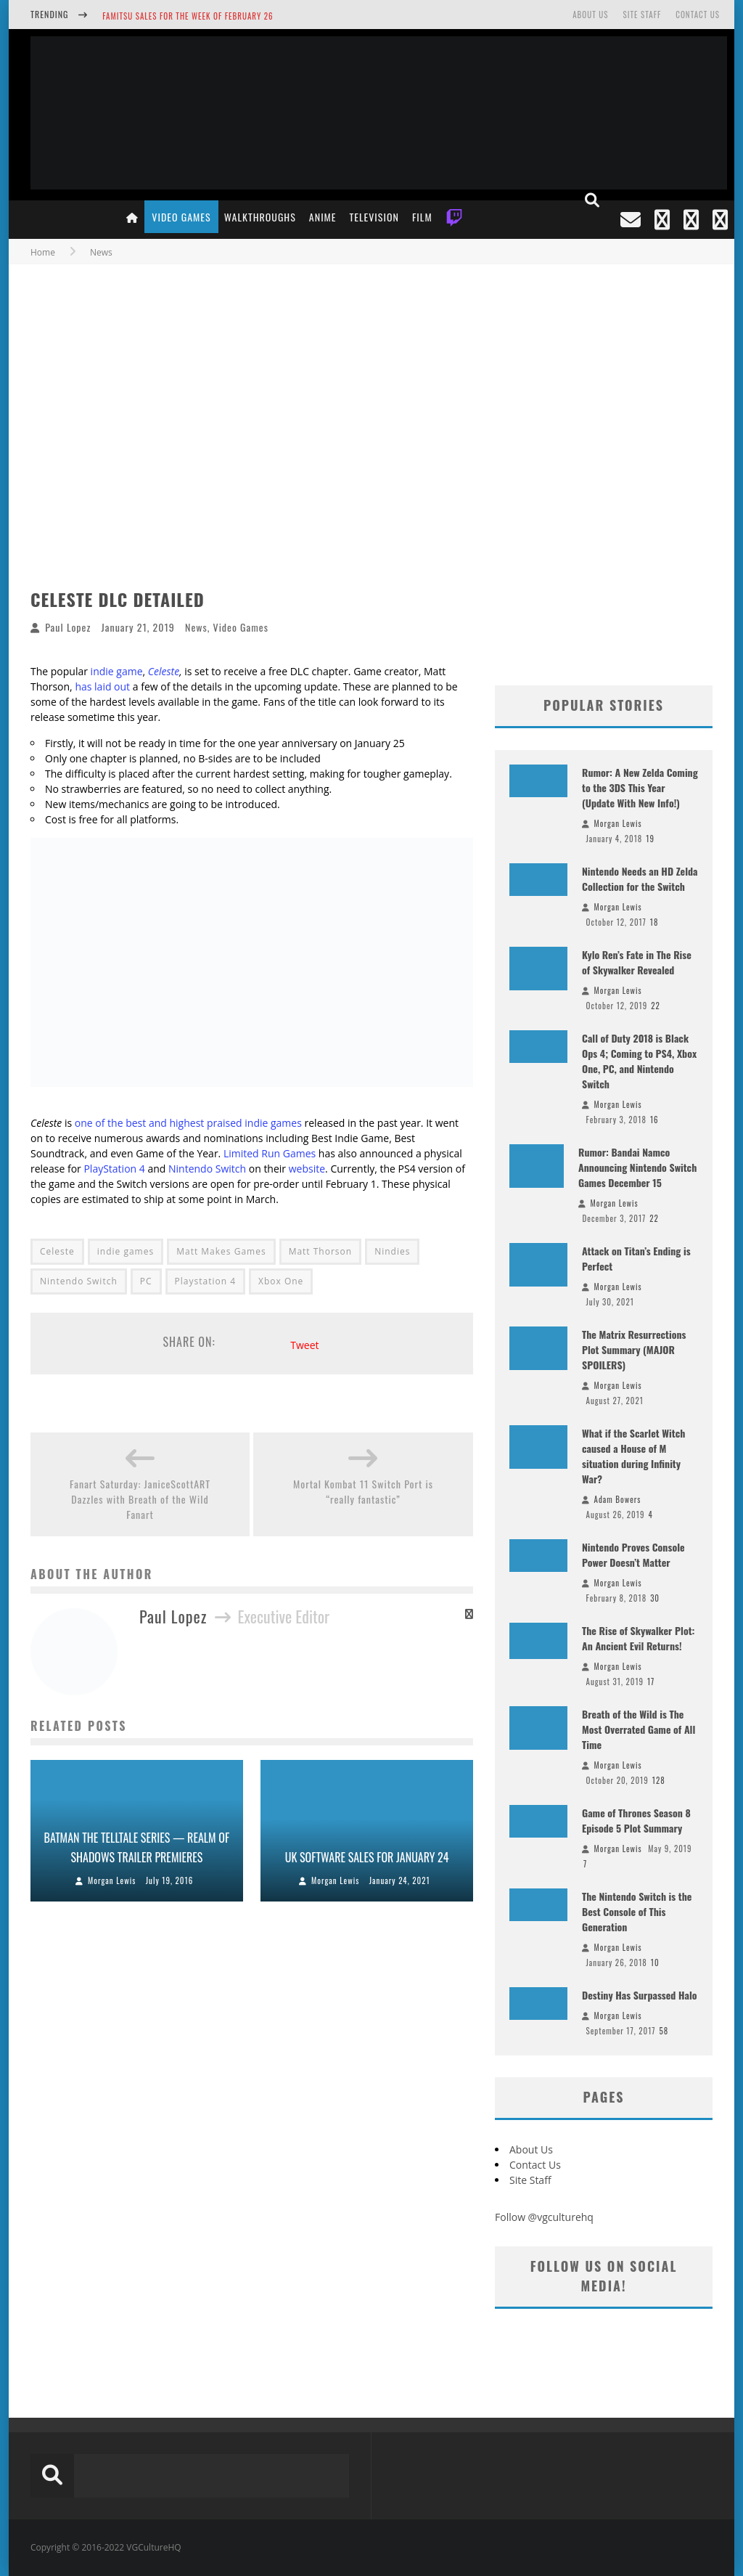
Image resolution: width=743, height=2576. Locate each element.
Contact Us (698, 14)
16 (654, 1119)
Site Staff (642, 14)
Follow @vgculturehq (544, 2217)
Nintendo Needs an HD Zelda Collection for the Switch (640, 878)
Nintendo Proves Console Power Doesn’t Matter (633, 1554)
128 (658, 1780)
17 (650, 1681)
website (307, 1168)
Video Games (181, 216)
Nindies (392, 1251)
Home (42, 252)
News (196, 627)
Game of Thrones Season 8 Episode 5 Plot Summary (636, 1820)
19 (650, 838)
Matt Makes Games (221, 1251)
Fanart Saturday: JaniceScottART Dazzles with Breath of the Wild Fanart (140, 1499)
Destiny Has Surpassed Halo (639, 1994)
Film (422, 216)
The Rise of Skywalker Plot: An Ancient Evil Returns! (638, 1638)
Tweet (304, 1345)
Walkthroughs (260, 216)
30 (655, 1598)
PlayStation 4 (113, 1168)
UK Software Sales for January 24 (367, 1857)
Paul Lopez (68, 627)
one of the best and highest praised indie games (188, 1123)
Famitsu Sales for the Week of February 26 (187, 16)
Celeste (163, 671)
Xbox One (280, 1281)
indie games (125, 1251)
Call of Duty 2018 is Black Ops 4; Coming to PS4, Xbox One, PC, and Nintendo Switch (639, 1060)
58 (663, 2031)
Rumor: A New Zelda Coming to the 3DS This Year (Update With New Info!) (640, 787)
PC (146, 1281)
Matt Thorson (321, 1251)
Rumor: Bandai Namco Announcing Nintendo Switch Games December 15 (637, 1167)
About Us (590, 14)
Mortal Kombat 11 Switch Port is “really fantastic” (363, 1491)
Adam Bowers (617, 1499)
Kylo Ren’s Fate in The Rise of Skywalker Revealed (636, 962)
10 (655, 1962)
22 (655, 1005)
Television (374, 216)
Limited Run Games (269, 1153)
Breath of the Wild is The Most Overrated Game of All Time (638, 1729)
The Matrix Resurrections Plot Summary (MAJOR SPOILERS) (634, 1349)
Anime (323, 216)
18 (654, 922)
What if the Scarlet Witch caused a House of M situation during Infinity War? (633, 1455)
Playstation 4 (205, 1281)
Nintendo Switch (207, 1168)
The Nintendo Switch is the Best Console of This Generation (636, 1911)
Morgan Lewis (112, 1880)
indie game (117, 671)
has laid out (102, 686)
